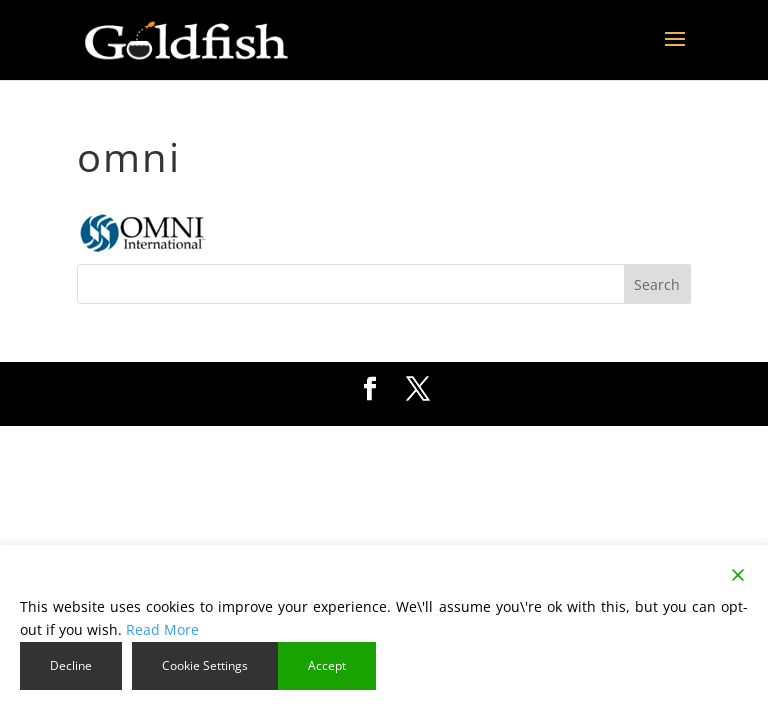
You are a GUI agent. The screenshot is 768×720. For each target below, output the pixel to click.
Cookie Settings (205, 665)
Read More (162, 629)
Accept (327, 665)
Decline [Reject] (71, 665)
